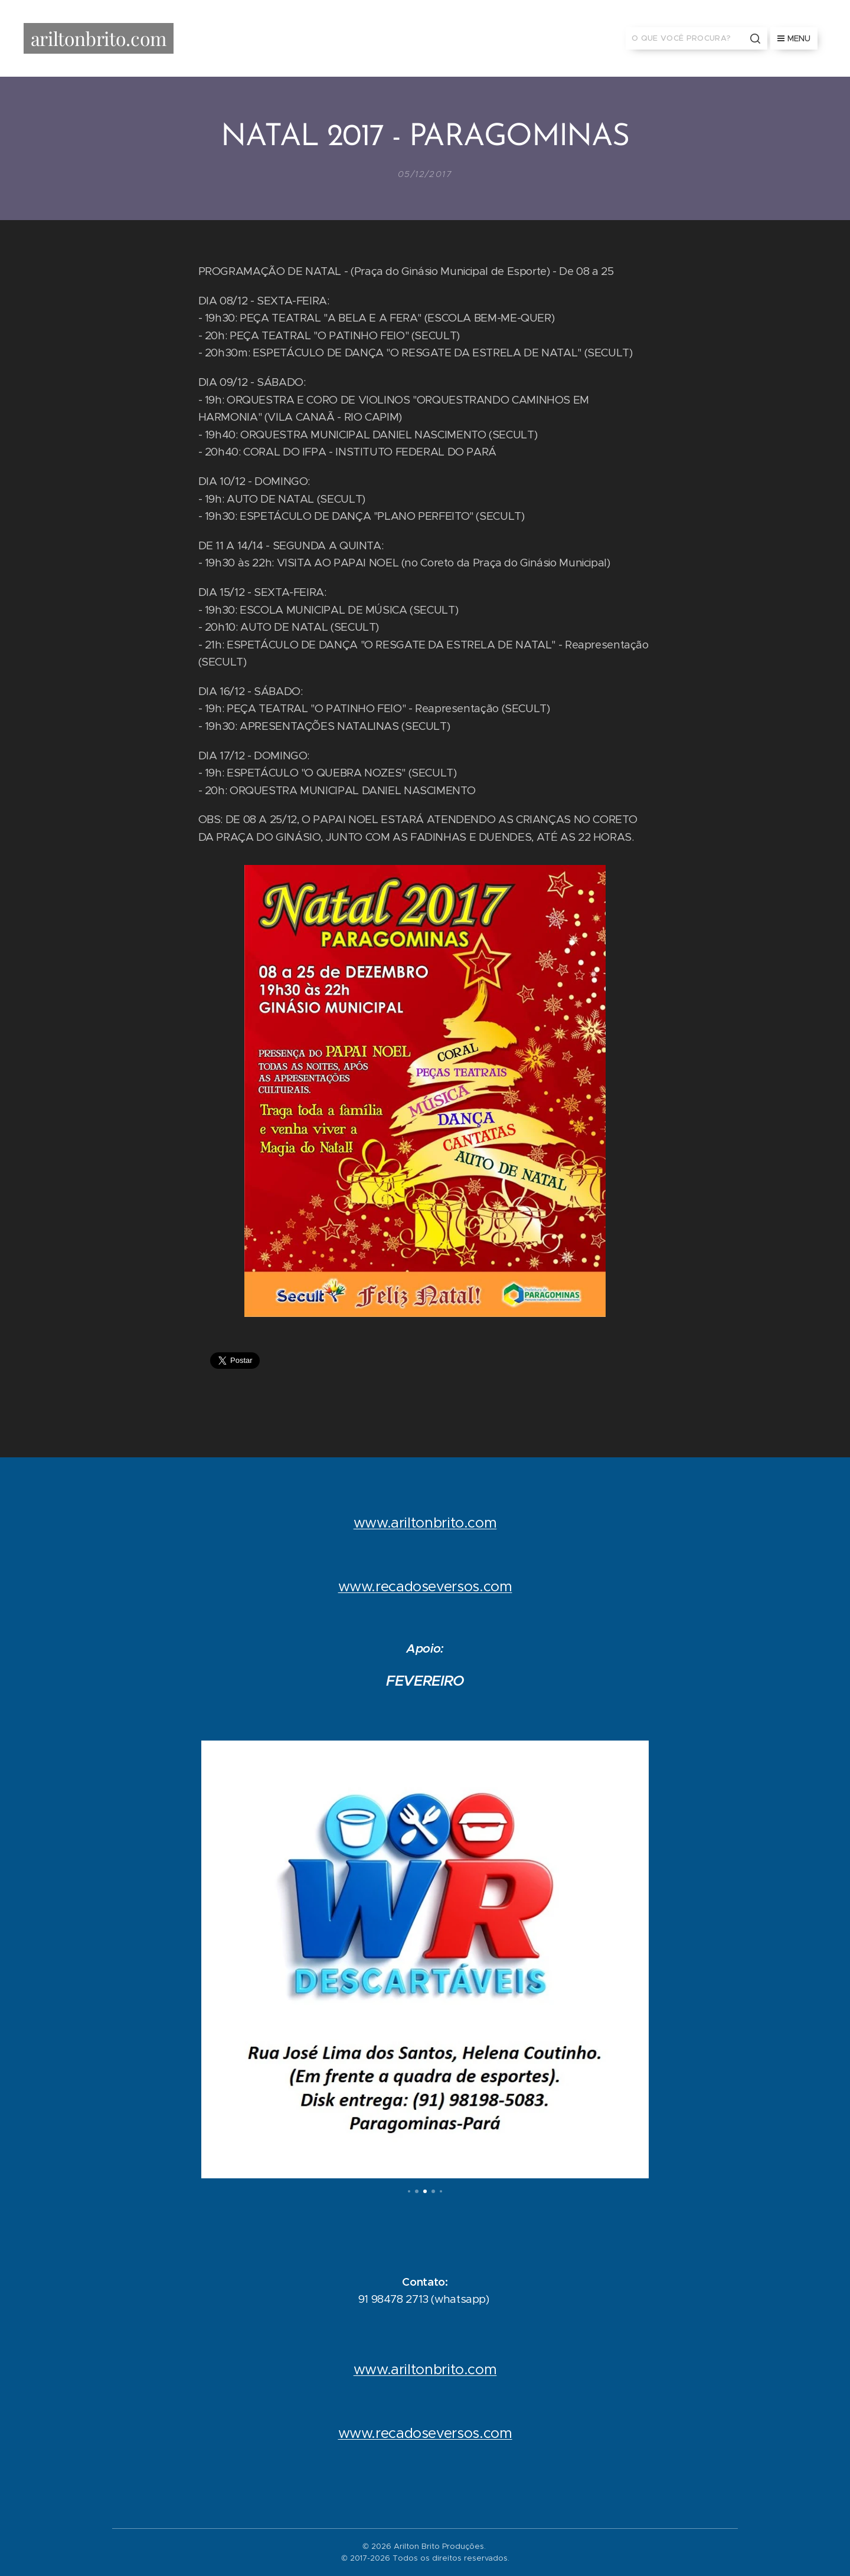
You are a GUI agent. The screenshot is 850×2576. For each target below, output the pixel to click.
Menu (793, 38)
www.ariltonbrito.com (425, 1523)
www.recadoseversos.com (425, 1586)
